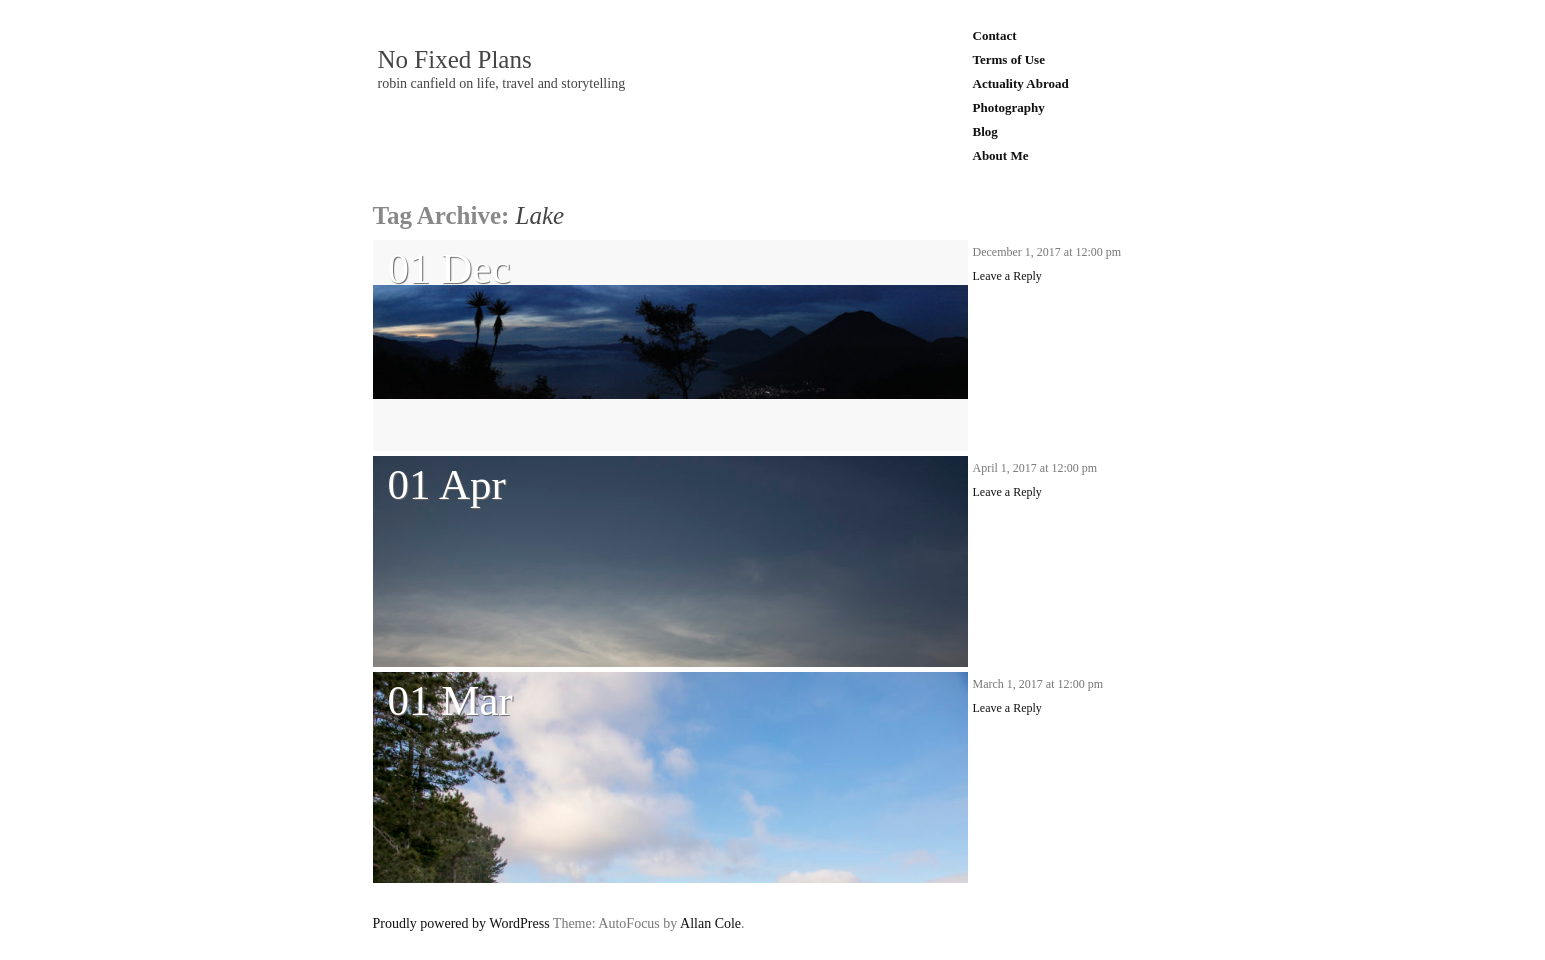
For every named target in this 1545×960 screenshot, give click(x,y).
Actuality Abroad (1021, 83)
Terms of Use (1009, 59)
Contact (995, 35)
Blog (985, 131)
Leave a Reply (1007, 276)
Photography (1009, 107)
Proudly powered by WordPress (461, 923)
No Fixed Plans (455, 60)
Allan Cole (710, 923)
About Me (1001, 155)
